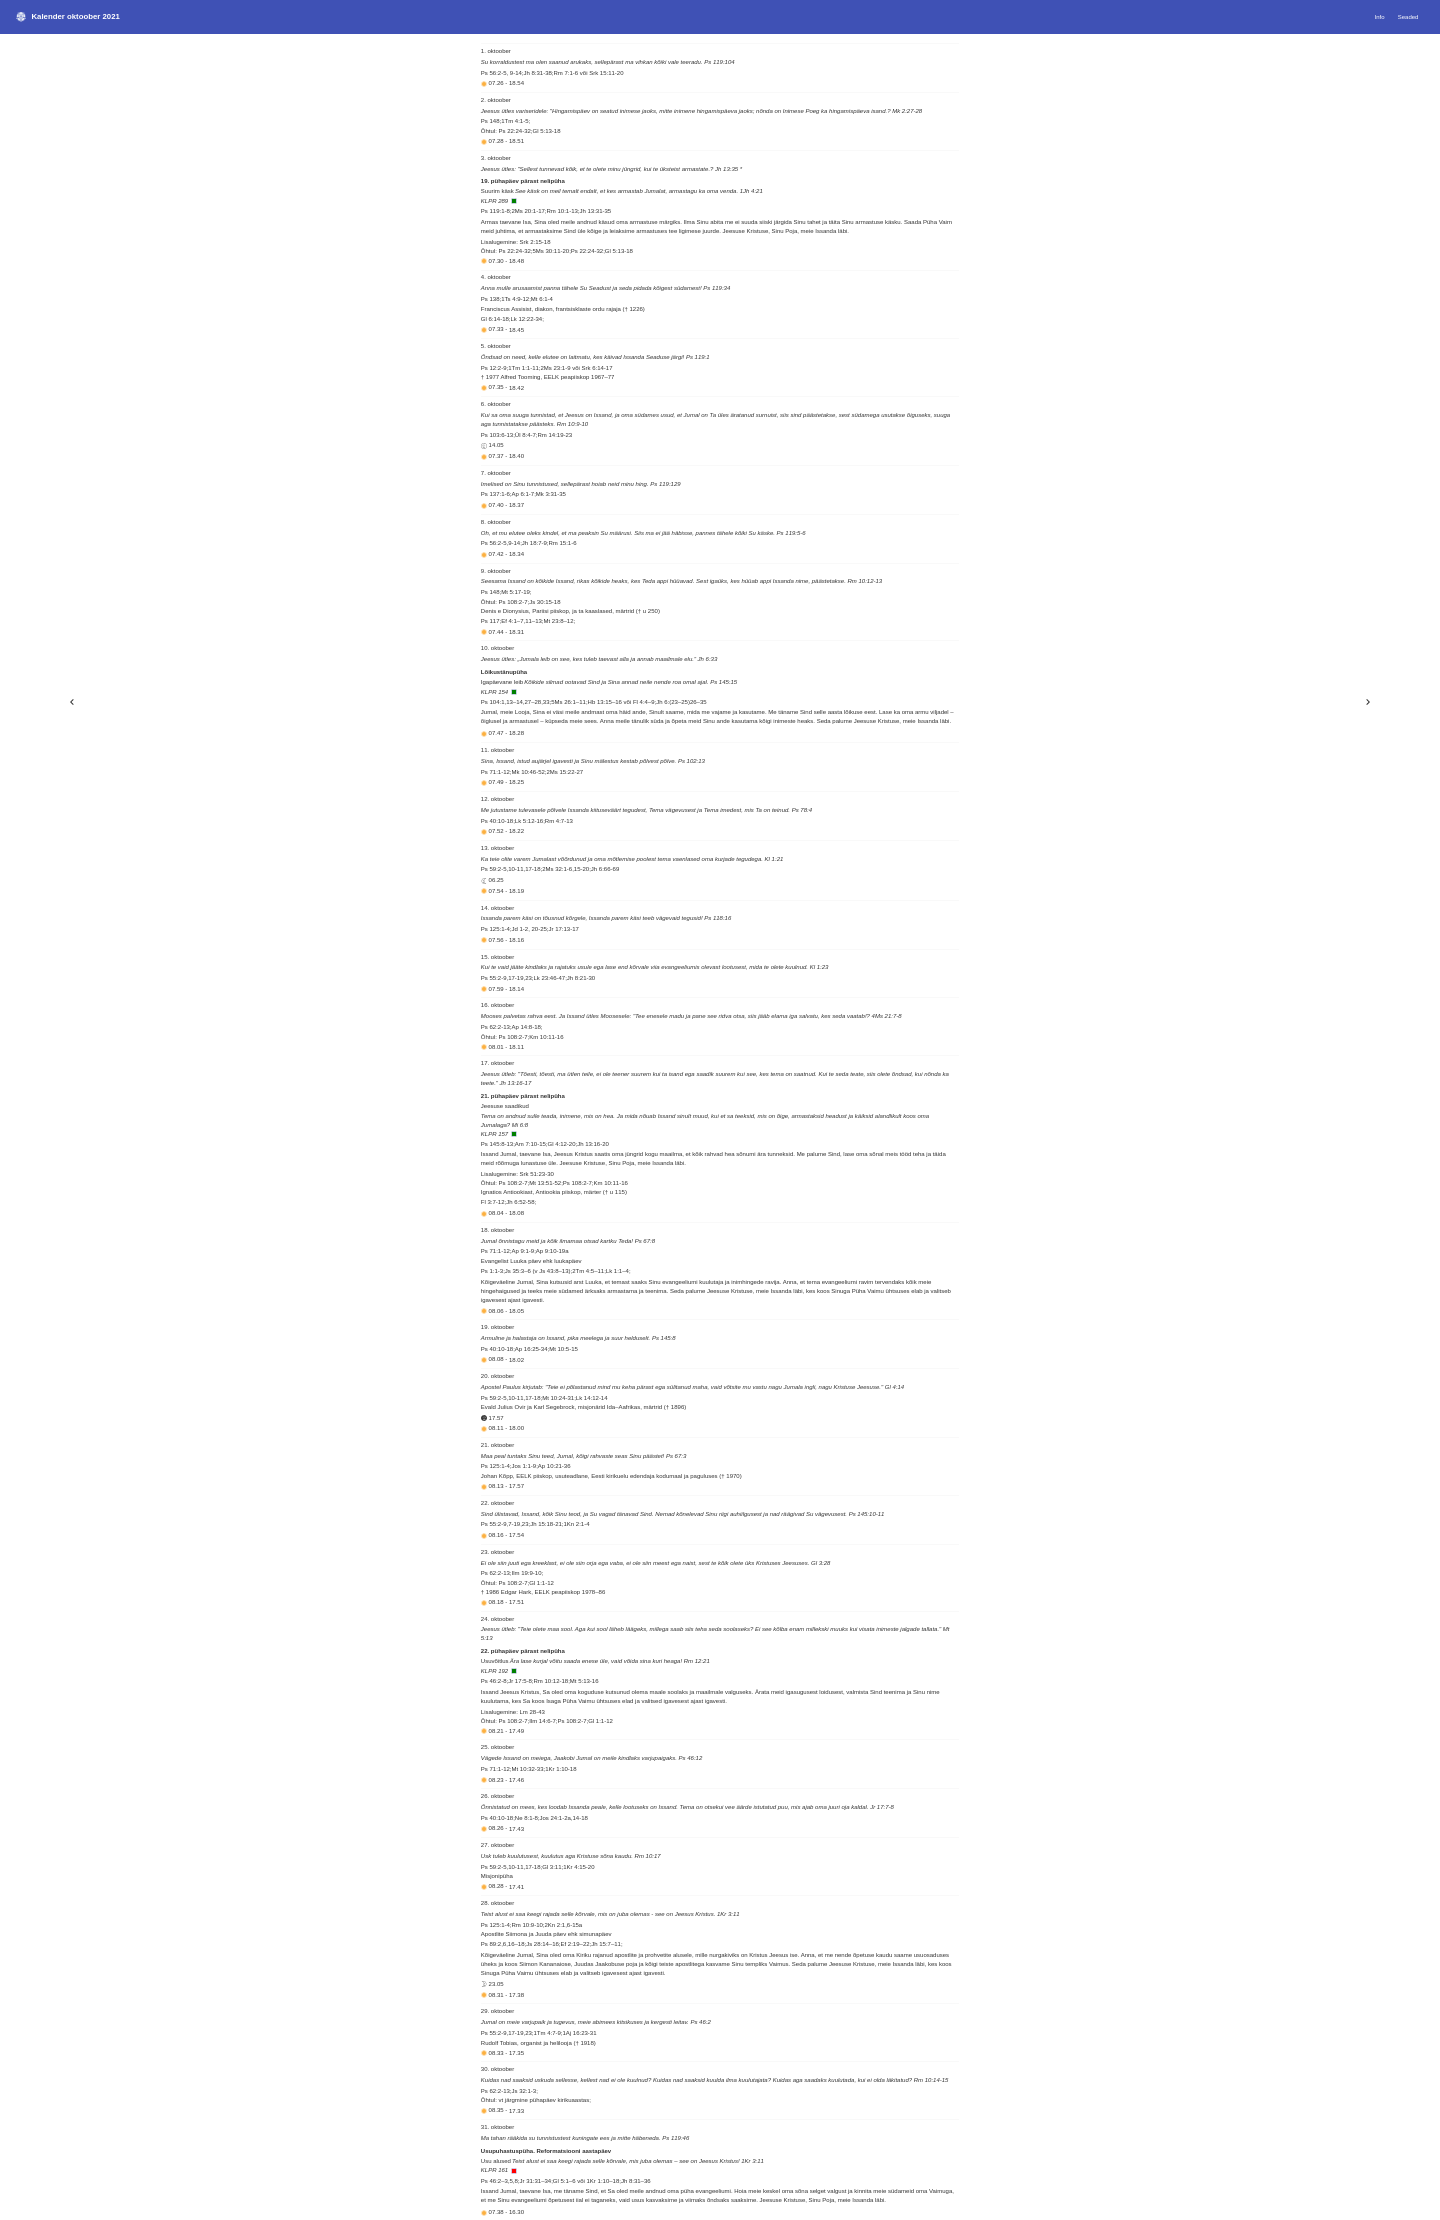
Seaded (1408, 17)
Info (1380, 17)
